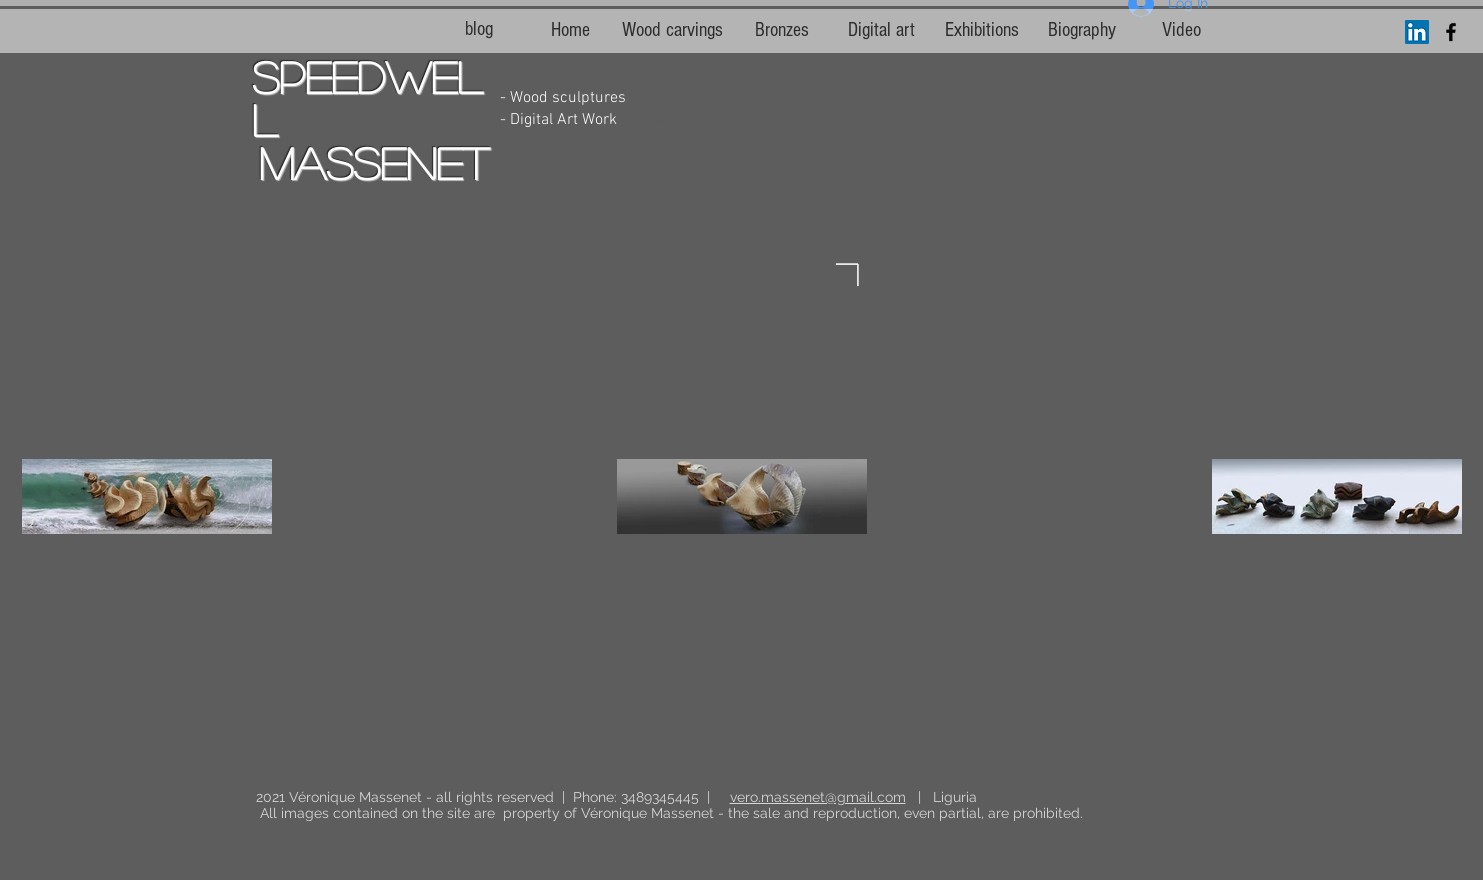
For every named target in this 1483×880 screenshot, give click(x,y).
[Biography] (1082, 30)
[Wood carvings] (672, 30)
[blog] (479, 29)
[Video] (1182, 30)
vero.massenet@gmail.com (818, 797)
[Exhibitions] (982, 30)
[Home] (571, 30)
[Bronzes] (782, 30)
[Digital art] (882, 30)
